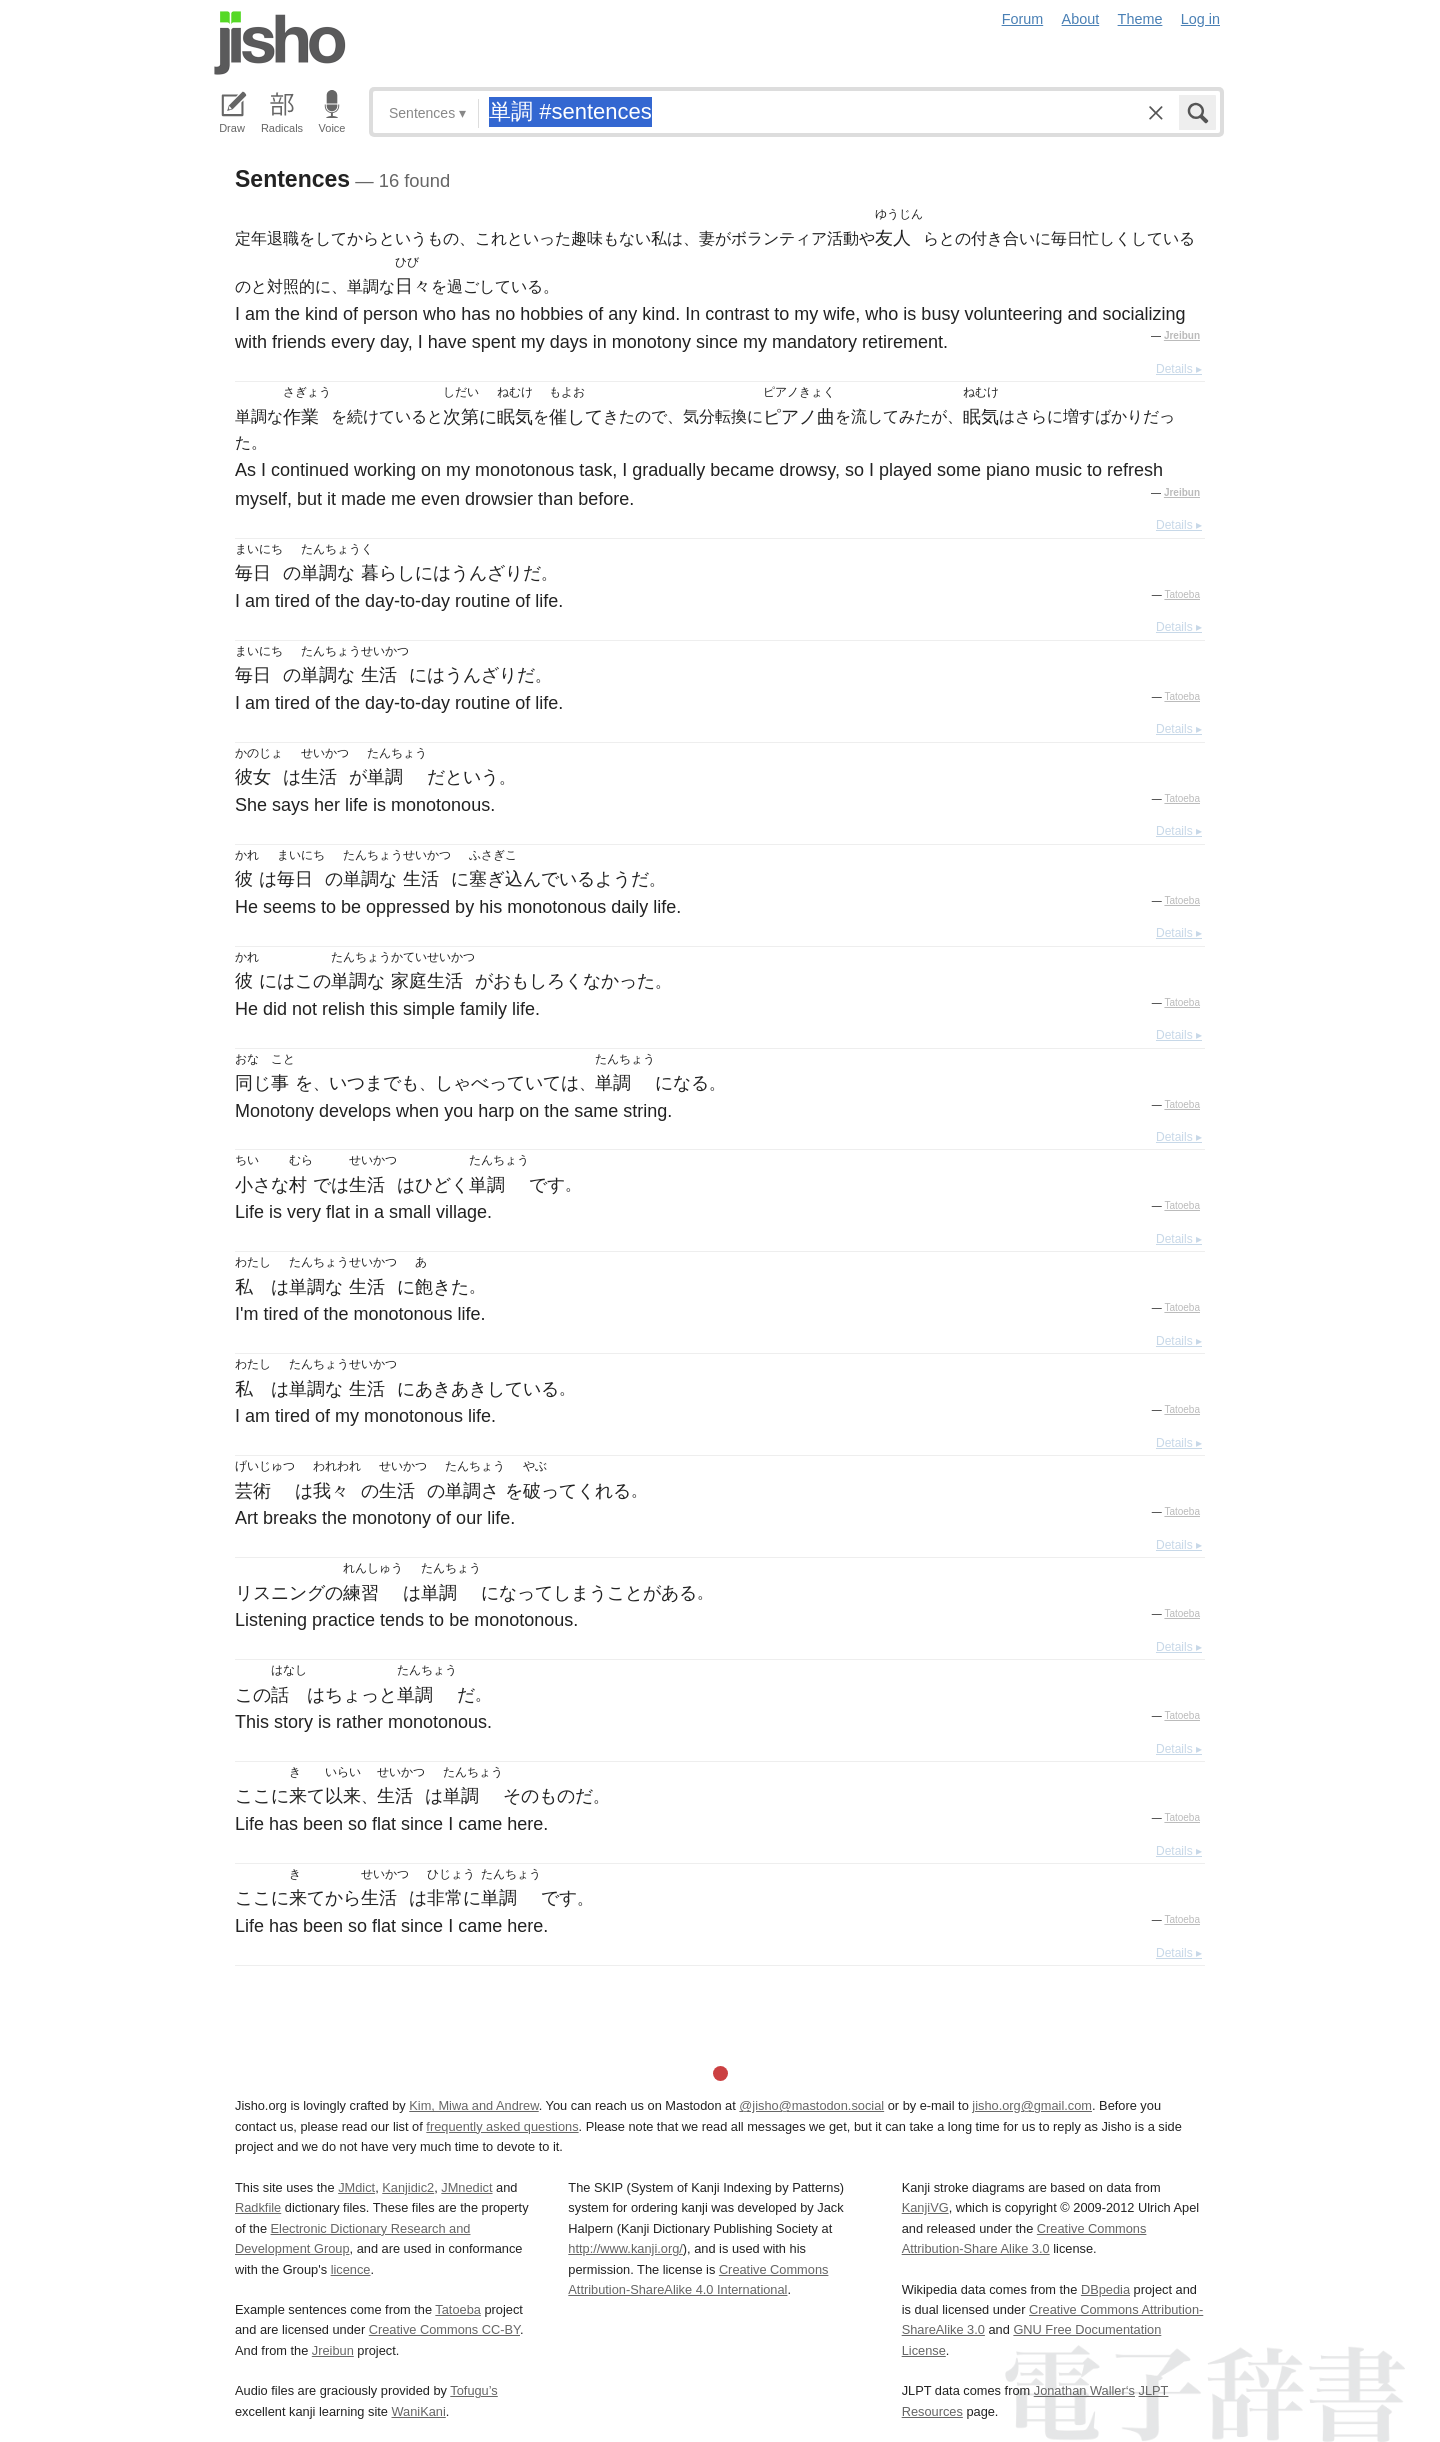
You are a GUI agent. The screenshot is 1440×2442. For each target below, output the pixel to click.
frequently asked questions (502, 2126)
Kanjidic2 (408, 2187)
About (1081, 19)
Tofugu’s (473, 2390)
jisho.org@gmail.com (1032, 2105)
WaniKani (419, 2411)
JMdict (356, 2187)
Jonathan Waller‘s (1084, 2390)
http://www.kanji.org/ (625, 2248)
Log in (1200, 19)
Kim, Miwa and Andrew (473, 2105)
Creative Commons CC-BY (444, 2329)
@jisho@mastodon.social (811, 2105)
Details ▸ (1179, 369)
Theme (1140, 19)
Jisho (280, 43)
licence (351, 2269)
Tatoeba (1182, 594)
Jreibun (1182, 335)
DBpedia (1105, 2289)
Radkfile (258, 2207)
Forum (1023, 19)
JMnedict (466, 2187)
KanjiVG (925, 2207)
